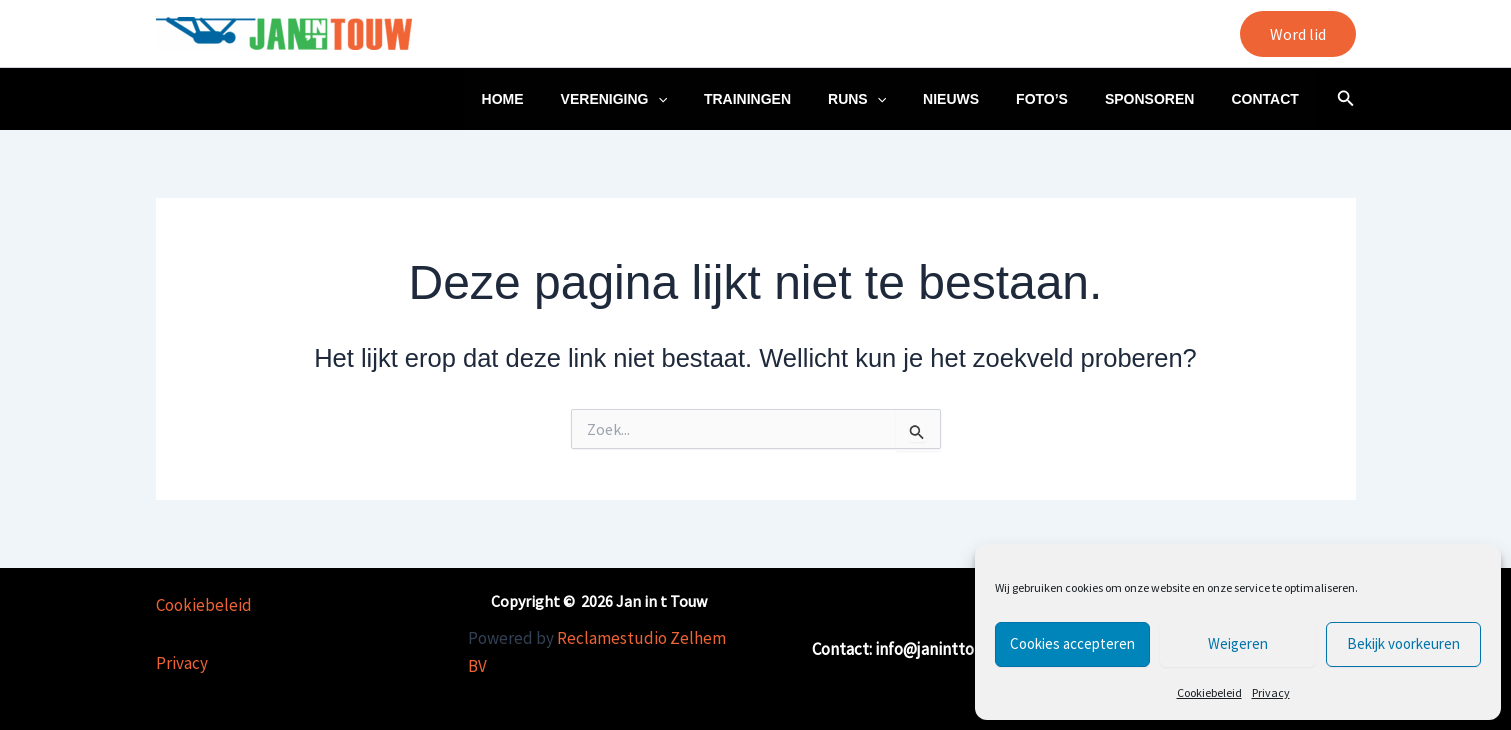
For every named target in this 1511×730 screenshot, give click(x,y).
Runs (898, 99)
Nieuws (983, 99)
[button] (1298, 34)
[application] (716, 99)
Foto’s (1065, 99)
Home (570, 99)
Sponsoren (1162, 99)
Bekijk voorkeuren (1403, 643)
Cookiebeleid (1209, 692)
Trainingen (796, 99)
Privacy (1271, 692)
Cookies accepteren (1072, 643)
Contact (1269, 99)
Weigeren (1238, 643)
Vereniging (672, 99)
